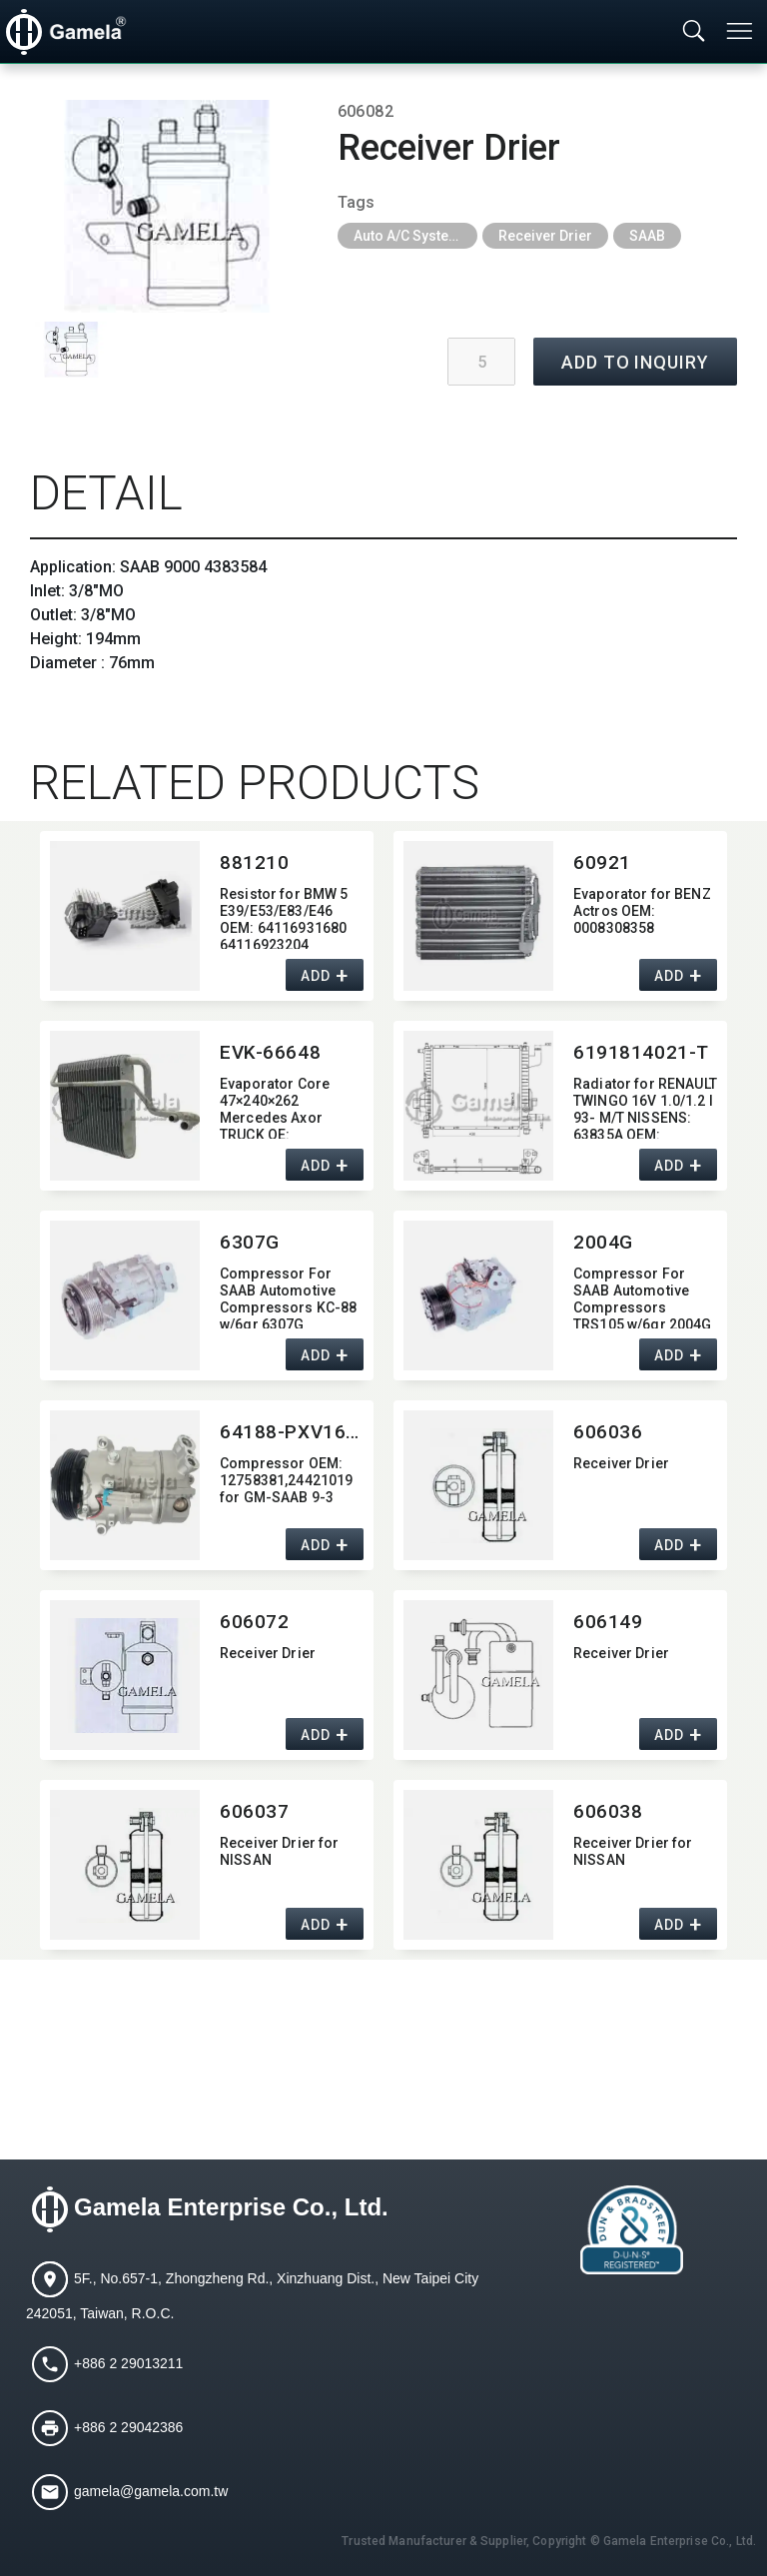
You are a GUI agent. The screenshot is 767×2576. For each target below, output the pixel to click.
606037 (254, 1811)
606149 (607, 1621)
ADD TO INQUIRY (635, 362)
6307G (250, 1242)
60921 (602, 862)
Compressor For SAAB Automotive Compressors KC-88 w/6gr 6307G (288, 1297)
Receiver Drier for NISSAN (280, 1851)
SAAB (647, 236)
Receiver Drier (545, 236)
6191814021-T (641, 1052)
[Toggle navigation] (741, 31)
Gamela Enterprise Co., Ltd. (231, 2207)
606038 (607, 1811)
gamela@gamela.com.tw (151, 2491)
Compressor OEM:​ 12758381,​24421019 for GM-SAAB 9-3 (286, 1480)
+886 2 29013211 (128, 2363)
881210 (254, 862)
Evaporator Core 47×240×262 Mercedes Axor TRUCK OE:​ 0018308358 (275, 1107)
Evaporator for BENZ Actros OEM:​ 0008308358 (642, 911)
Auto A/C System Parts (415, 236)
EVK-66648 (270, 1052)
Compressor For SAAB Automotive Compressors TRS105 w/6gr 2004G (642, 1297)
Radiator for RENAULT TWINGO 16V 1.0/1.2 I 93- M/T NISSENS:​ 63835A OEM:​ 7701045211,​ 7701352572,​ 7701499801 (645, 1107)
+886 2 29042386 (128, 2427)
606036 (607, 1431)
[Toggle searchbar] (694, 32)
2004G (603, 1242)
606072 (254, 1621)
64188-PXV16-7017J (292, 1431)
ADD (315, 977)
